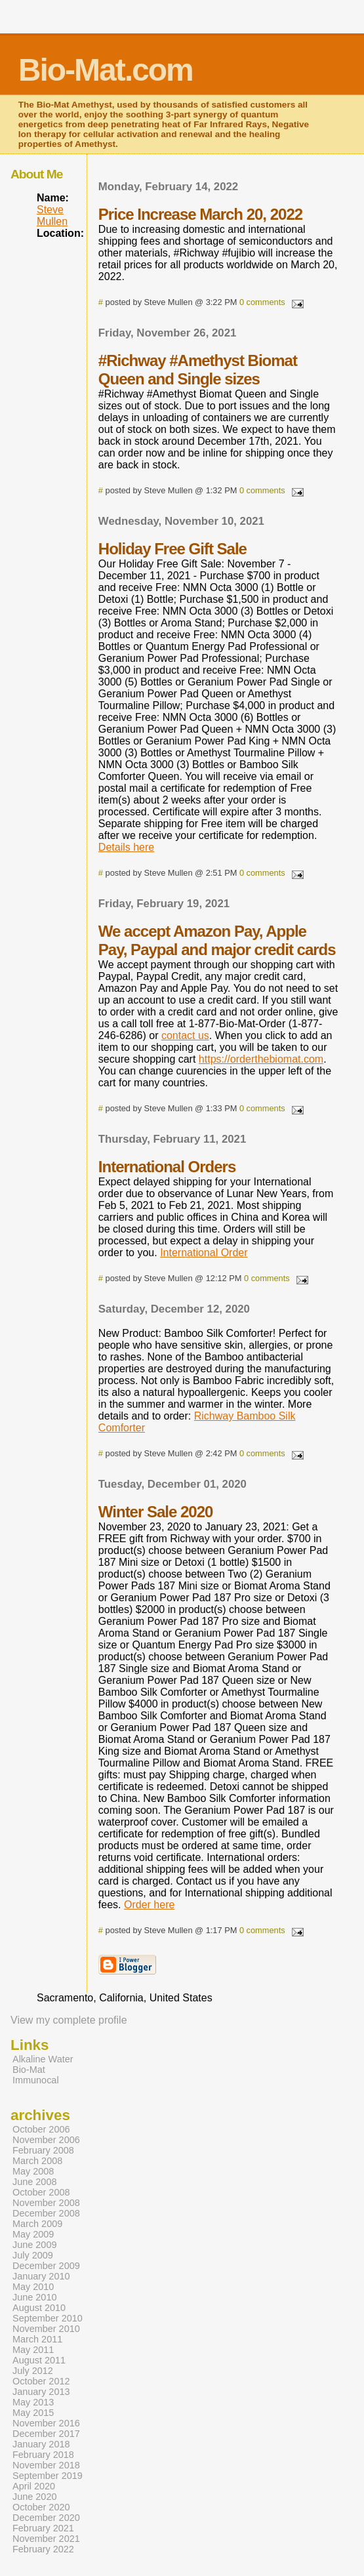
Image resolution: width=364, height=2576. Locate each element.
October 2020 (41, 2507)
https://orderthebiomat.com (261, 1059)
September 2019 (47, 2475)
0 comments (262, 302)
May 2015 (33, 2412)
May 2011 (33, 2349)
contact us (185, 1035)
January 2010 (41, 2276)
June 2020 (34, 2496)
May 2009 (33, 2234)
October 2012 (41, 2381)
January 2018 (41, 2444)
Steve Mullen (52, 215)
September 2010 (47, 2318)
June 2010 (34, 2297)
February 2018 (43, 2454)
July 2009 (32, 2255)
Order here (149, 1904)
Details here (126, 847)
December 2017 (46, 2433)
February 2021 (43, 2528)
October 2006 (41, 2129)
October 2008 (41, 2192)
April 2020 (33, 2486)
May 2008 (33, 2171)
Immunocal (35, 2080)
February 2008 (43, 2150)
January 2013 (41, 2391)
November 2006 (46, 2140)
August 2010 (39, 2307)
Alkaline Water (42, 2059)
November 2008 (46, 2203)
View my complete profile (68, 2020)
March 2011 (37, 2339)
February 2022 (43, 2549)
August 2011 (39, 2360)
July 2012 (32, 2370)
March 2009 (37, 2223)
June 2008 (34, 2182)
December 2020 (46, 2517)
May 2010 (33, 2286)
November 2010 (46, 2328)
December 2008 (46, 2213)
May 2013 (33, 2402)
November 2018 (46, 2465)
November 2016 (46, 2423)
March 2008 (37, 2161)
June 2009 (34, 2244)
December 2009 (46, 2265)
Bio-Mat (28, 2069)
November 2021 (46, 2538)
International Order (203, 1252)
